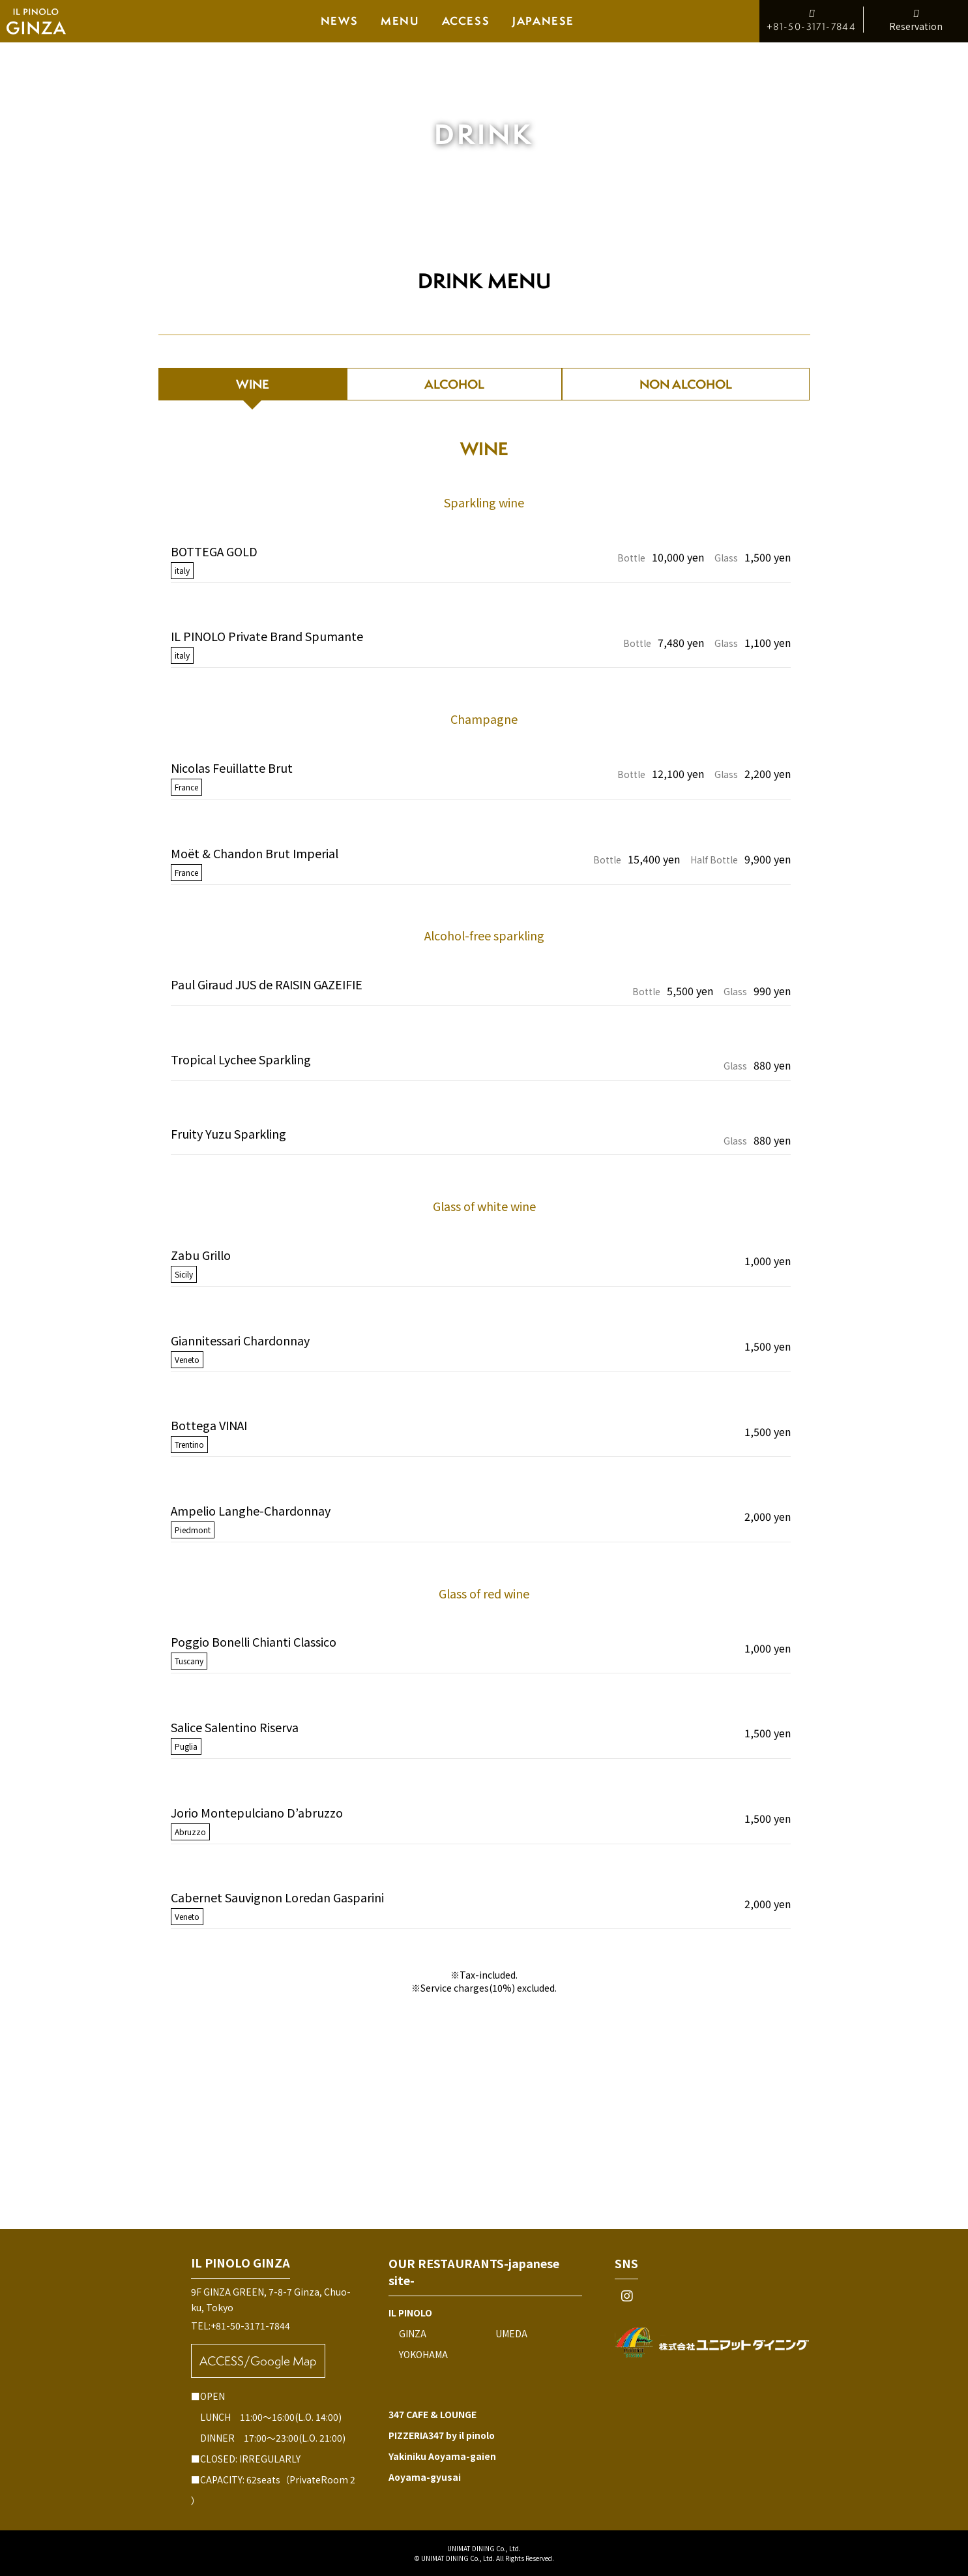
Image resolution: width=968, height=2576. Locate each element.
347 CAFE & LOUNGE (433, 2414)
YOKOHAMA (423, 2354)
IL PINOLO (410, 2312)
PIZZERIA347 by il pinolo (442, 2435)
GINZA (412, 2333)
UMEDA (511, 2333)
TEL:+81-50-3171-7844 (240, 2325)
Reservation (916, 20)
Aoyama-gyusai (425, 2476)
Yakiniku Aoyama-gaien (442, 2456)
